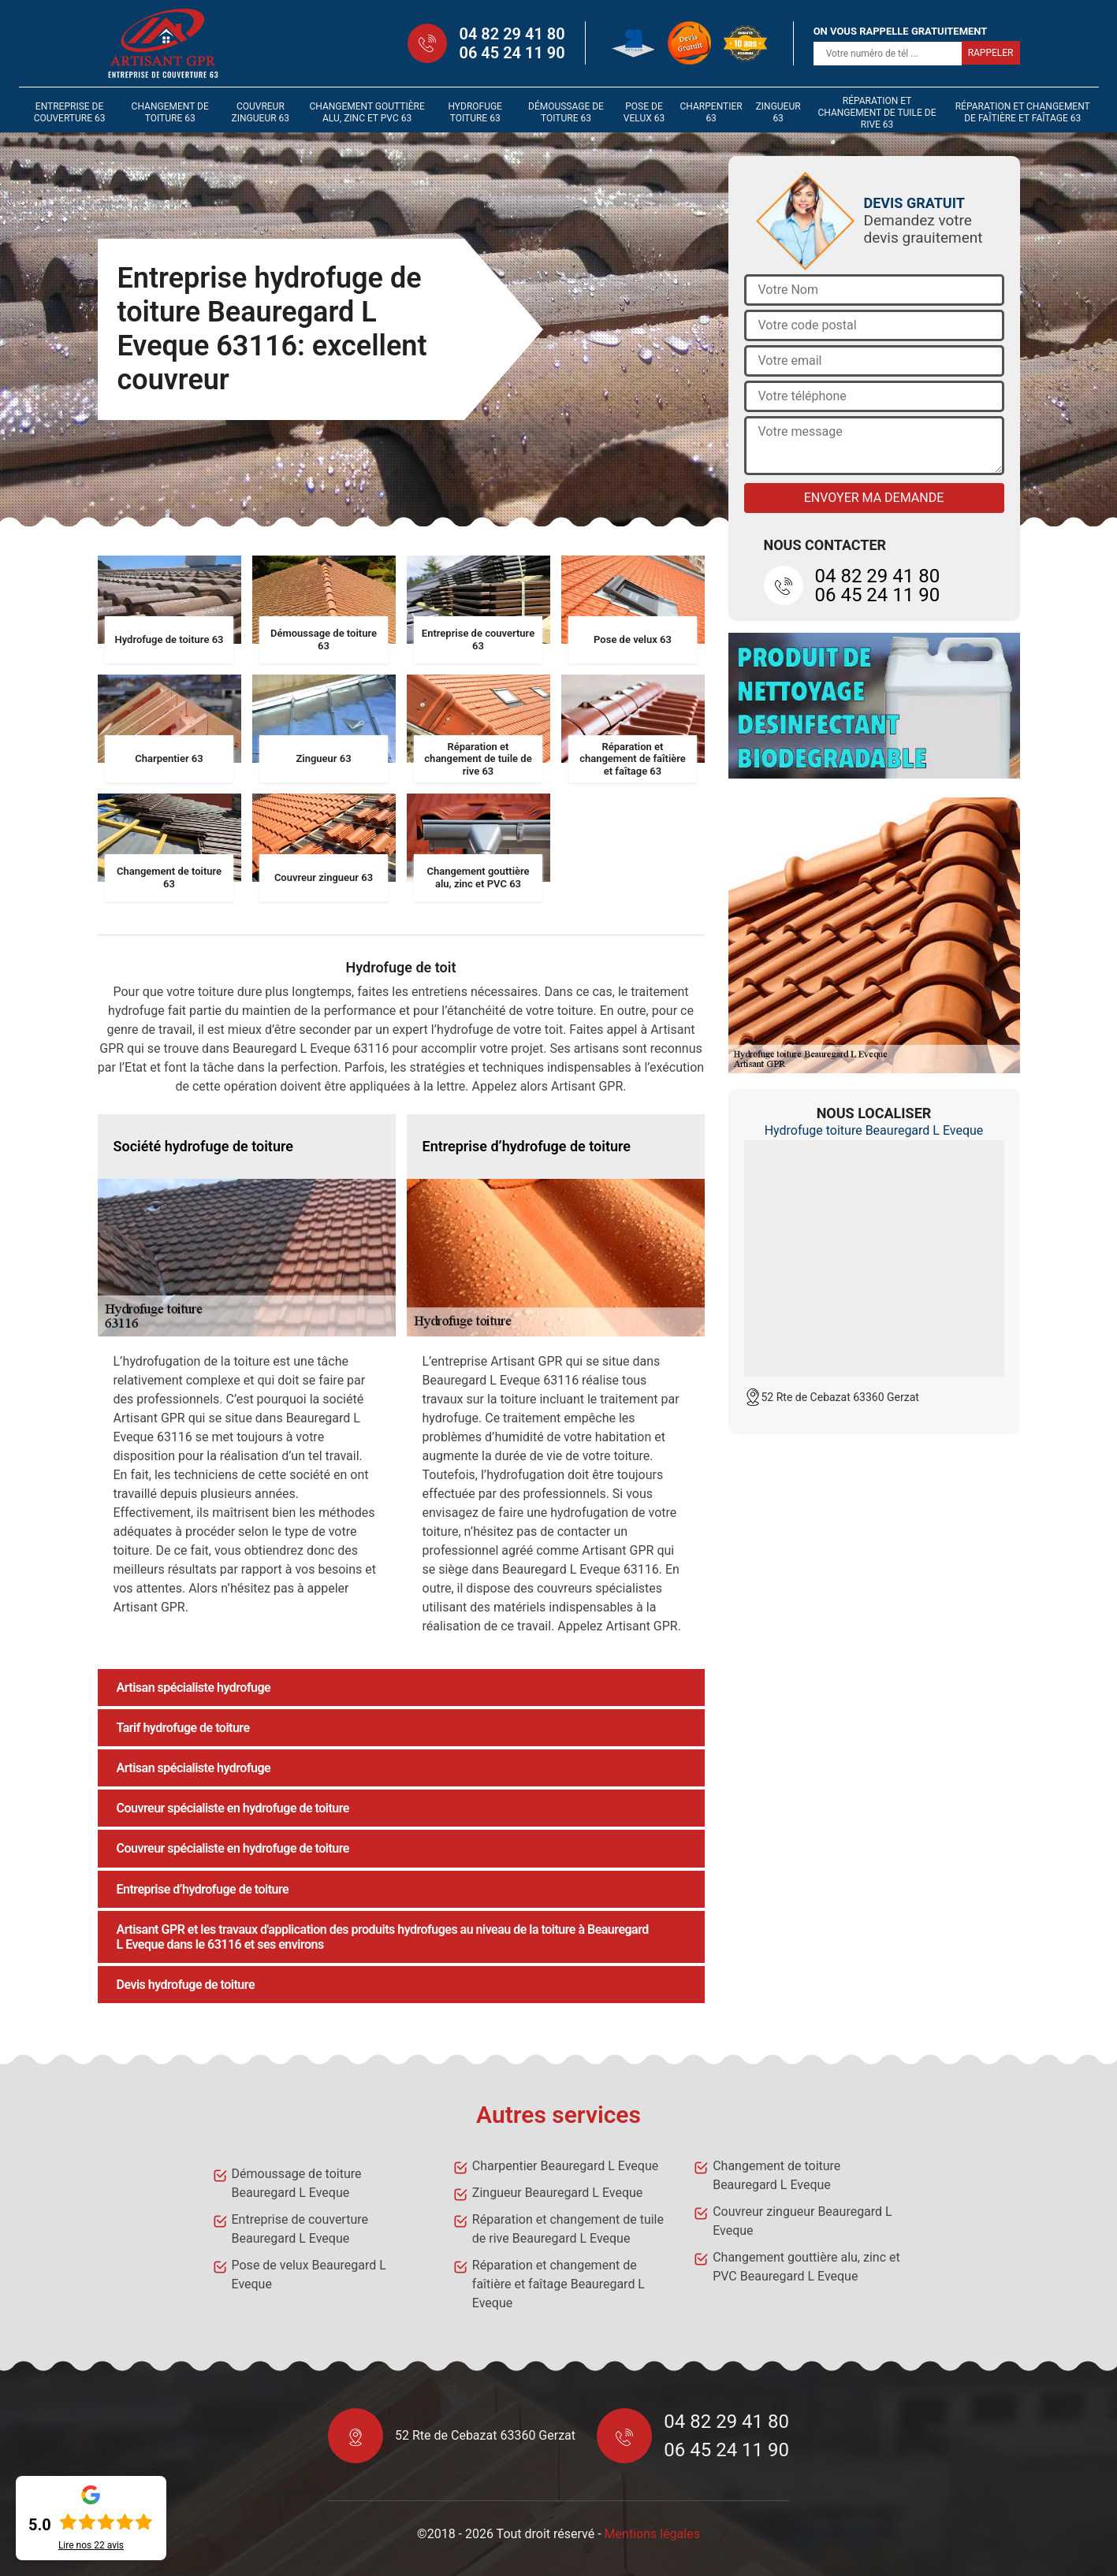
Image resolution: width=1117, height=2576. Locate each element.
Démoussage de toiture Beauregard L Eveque (297, 2183)
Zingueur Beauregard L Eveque (557, 2192)
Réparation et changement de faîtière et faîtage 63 (1022, 112)
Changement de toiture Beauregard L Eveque (776, 2175)
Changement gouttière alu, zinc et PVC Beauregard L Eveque (806, 2267)
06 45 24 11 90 (511, 52)
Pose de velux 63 (644, 112)
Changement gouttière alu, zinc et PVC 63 (366, 112)
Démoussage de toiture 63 (566, 112)
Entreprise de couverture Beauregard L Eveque (300, 2229)
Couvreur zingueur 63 (260, 112)
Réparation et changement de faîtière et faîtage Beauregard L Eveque (558, 2284)
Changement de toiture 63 (170, 112)
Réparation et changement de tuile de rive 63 (877, 112)
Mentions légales (652, 2533)
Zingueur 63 (778, 112)
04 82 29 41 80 (511, 33)
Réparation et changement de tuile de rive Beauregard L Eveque (568, 2229)
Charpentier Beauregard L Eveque (565, 2165)
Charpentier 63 (711, 112)
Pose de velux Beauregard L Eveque (309, 2275)
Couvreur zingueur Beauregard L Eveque (802, 2221)
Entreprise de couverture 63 (70, 112)
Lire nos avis (91, 2545)
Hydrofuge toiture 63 (475, 112)
